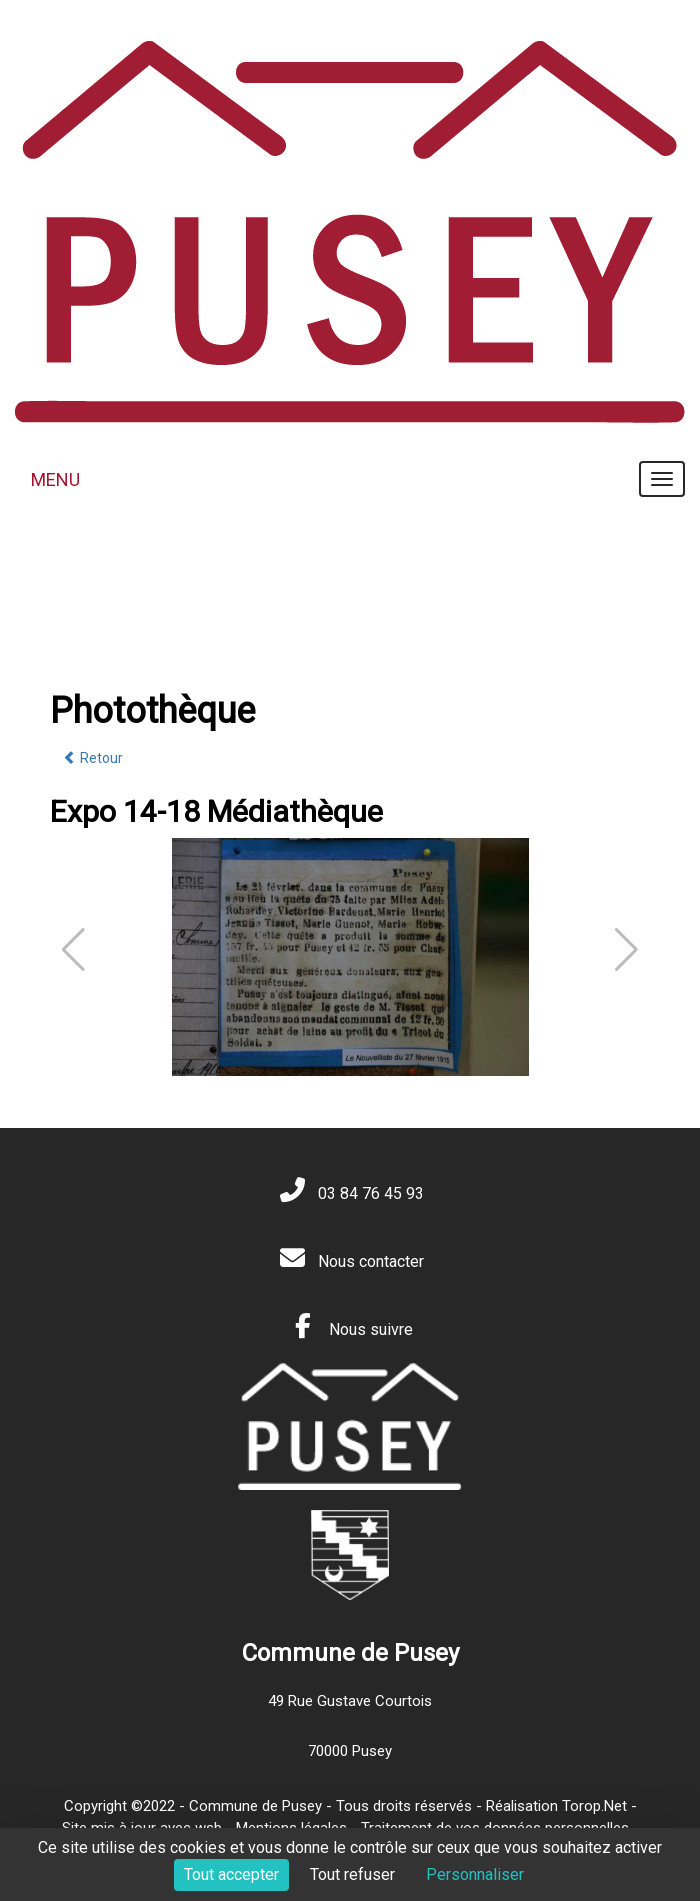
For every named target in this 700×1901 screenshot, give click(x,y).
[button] (626, 950)
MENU (55, 479)
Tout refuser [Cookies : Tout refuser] (352, 1874)
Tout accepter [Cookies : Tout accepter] (231, 1874)
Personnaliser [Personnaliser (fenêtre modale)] (475, 1874)
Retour (93, 758)
